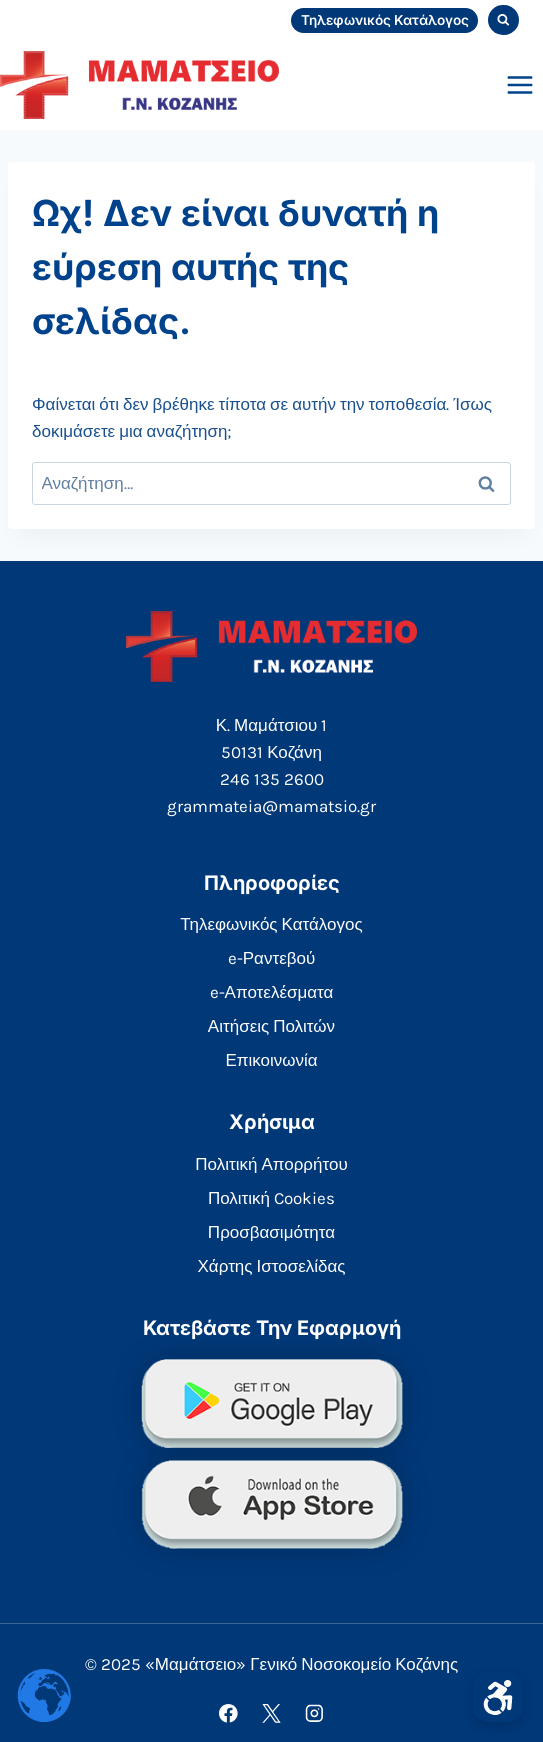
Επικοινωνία (271, 1060)
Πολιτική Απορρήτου (271, 1164)
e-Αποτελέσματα (272, 992)
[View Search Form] (503, 20)
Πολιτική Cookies (271, 1198)
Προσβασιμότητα (271, 1232)
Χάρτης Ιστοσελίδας (272, 1266)
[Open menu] (519, 84)
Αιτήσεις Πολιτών (271, 1026)
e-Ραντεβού (272, 958)
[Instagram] (314, 1713)
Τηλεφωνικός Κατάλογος (385, 20)
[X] (271, 1713)
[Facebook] (228, 1713)
